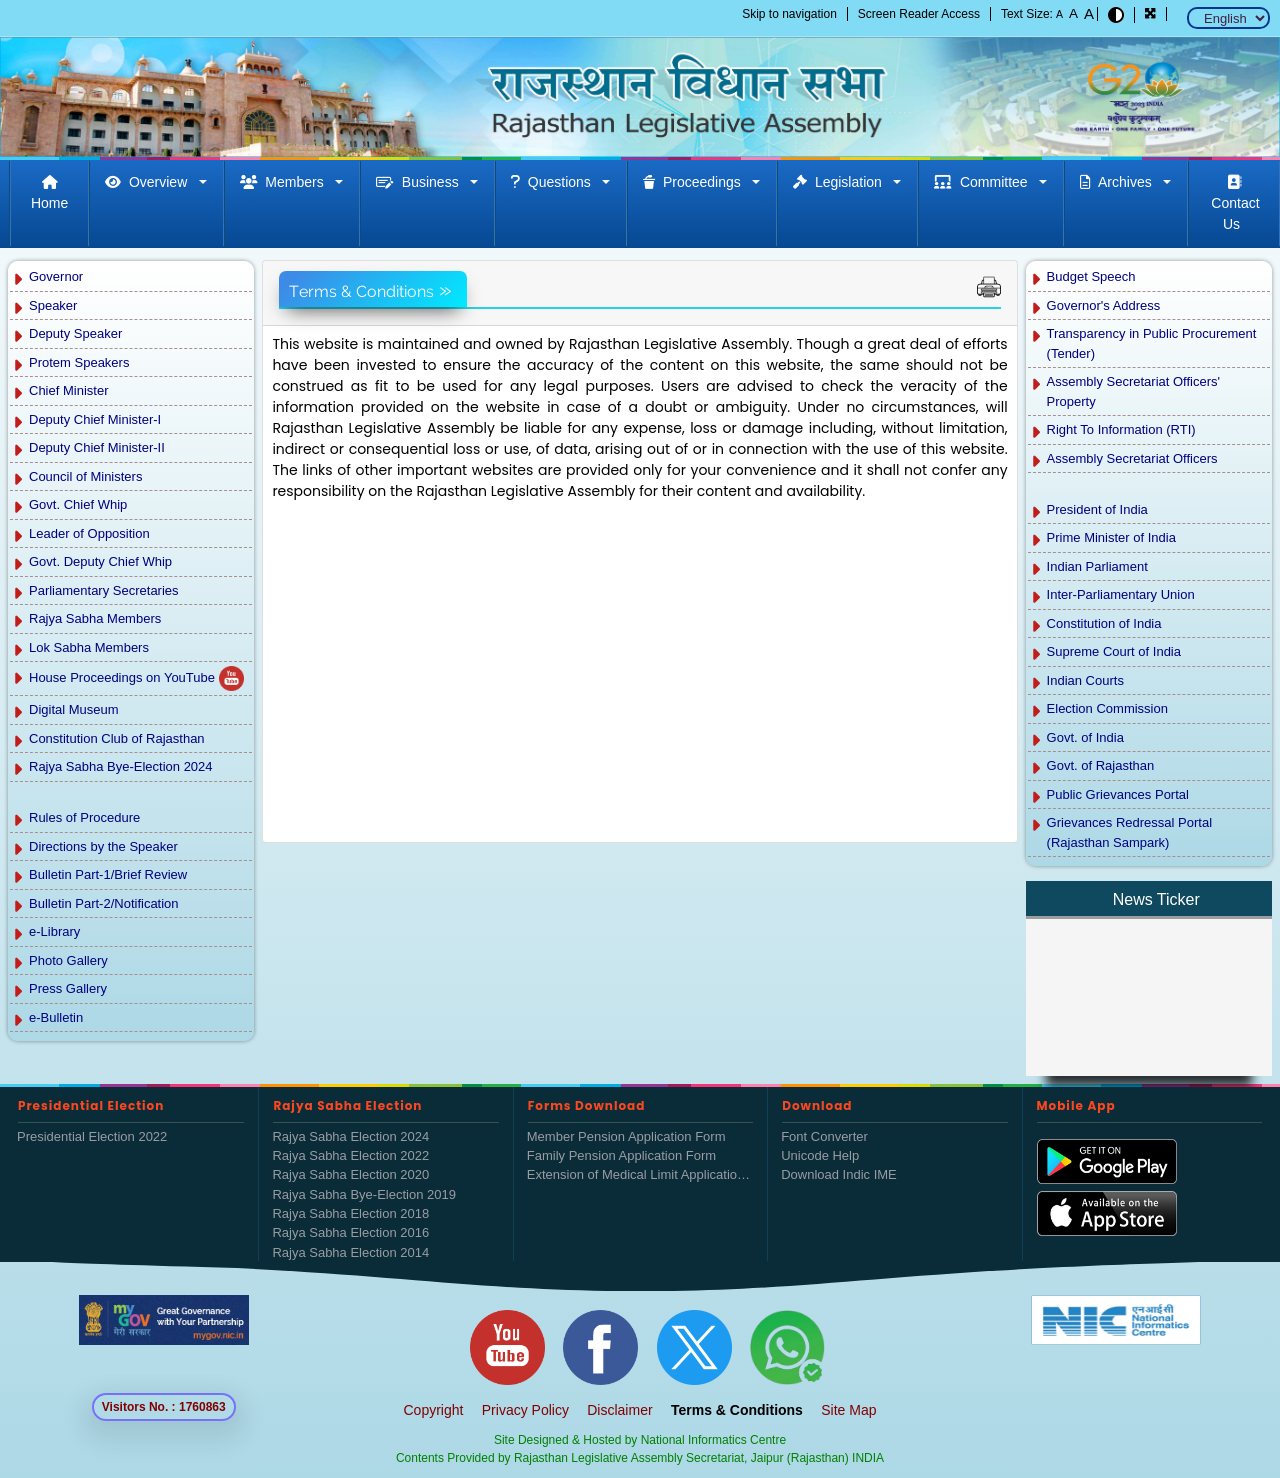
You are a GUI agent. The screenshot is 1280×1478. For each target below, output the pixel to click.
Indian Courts (1085, 680)
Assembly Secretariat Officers (1132, 458)
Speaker (53, 305)
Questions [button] (555, 182)
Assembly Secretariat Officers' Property (1133, 391)
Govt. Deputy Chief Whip (100, 561)
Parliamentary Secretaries (104, 590)
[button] (1150, 14)
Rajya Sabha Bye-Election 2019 (364, 1194)
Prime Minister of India (1111, 537)
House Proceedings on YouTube (136, 678)
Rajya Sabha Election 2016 (350, 1232)
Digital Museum (74, 709)
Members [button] (286, 182)
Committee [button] (984, 182)
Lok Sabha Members (89, 647)
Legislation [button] (841, 182)
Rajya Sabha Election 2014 (350, 1252)
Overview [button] (150, 182)
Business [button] (421, 182)
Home (49, 193)
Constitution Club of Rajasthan (117, 738)
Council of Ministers (85, 476)
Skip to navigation (789, 14)
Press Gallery (68, 988)
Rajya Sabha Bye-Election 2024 (121, 766)
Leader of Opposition (89, 533)
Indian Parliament (1097, 566)
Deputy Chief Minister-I (95, 419)
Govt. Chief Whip (78, 504)
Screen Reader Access (919, 14)
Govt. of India (1085, 737)
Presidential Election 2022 (92, 1136)
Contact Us (1233, 203)
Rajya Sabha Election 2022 (350, 1155)
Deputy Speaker (75, 333)
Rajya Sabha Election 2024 (350, 1136)
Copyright (434, 1410)
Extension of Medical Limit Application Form (639, 1174)
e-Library (54, 931)
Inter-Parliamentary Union (1121, 594)
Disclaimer (619, 1410)
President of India (1097, 509)
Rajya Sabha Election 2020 (350, 1174)
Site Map (848, 1410)
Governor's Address (1104, 305)
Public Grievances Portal (1118, 794)
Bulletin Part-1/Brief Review (108, 874)
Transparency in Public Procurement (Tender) (1152, 343)
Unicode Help (820, 1155)
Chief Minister (68, 390)
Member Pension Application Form (626, 1136)
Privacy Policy (525, 1410)
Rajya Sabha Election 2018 (350, 1213)
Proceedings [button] (695, 182)
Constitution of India (1104, 623)
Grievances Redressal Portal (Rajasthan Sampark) (1129, 832)
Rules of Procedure (84, 817)
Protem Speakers (79, 362)
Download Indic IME (839, 1174)
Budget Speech (1091, 276)
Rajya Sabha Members (95, 618)
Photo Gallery (68, 960)
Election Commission (1107, 708)
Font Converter (824, 1136)
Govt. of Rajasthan (1101, 765)
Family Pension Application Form (621, 1155)
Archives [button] (1119, 182)
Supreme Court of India (1114, 651)
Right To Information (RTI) (1121, 429)
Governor (56, 276)
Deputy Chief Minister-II (97, 447)
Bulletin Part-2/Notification (105, 903)
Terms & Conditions (737, 1410)
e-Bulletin (56, 1017)
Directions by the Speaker (103, 846)
